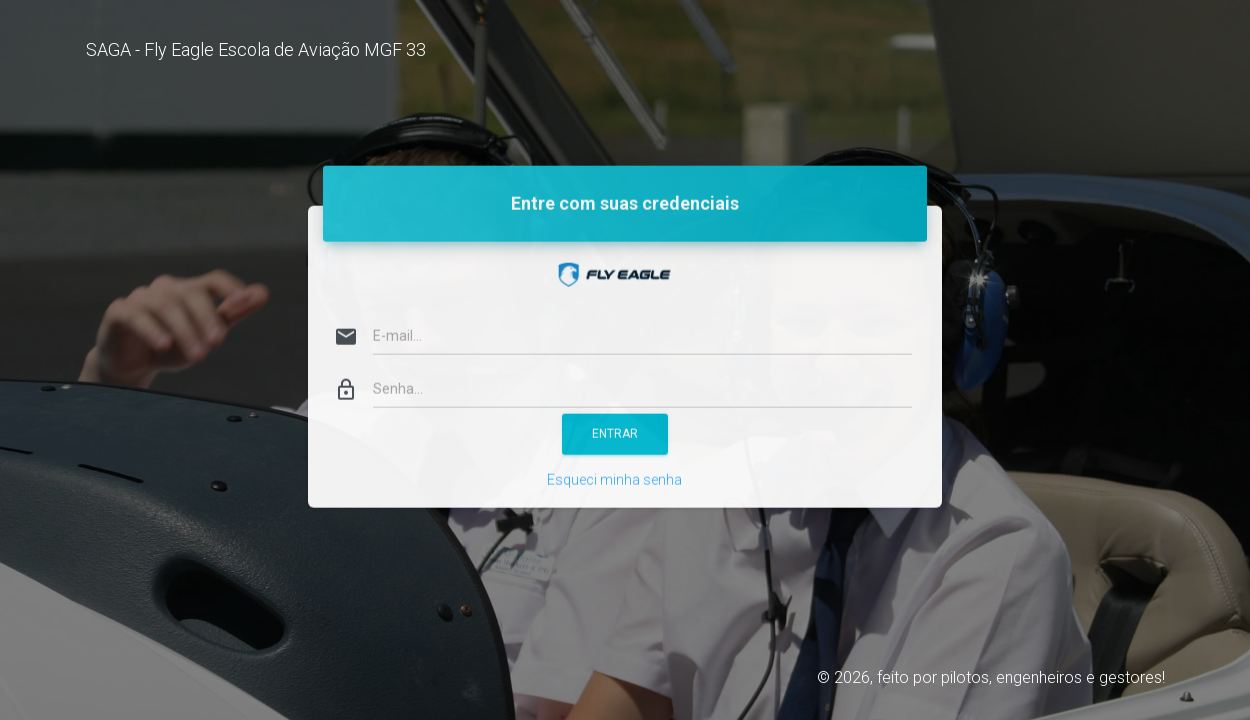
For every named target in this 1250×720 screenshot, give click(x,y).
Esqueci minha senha (614, 459)
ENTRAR (615, 413)
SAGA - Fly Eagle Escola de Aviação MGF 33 (256, 49)
